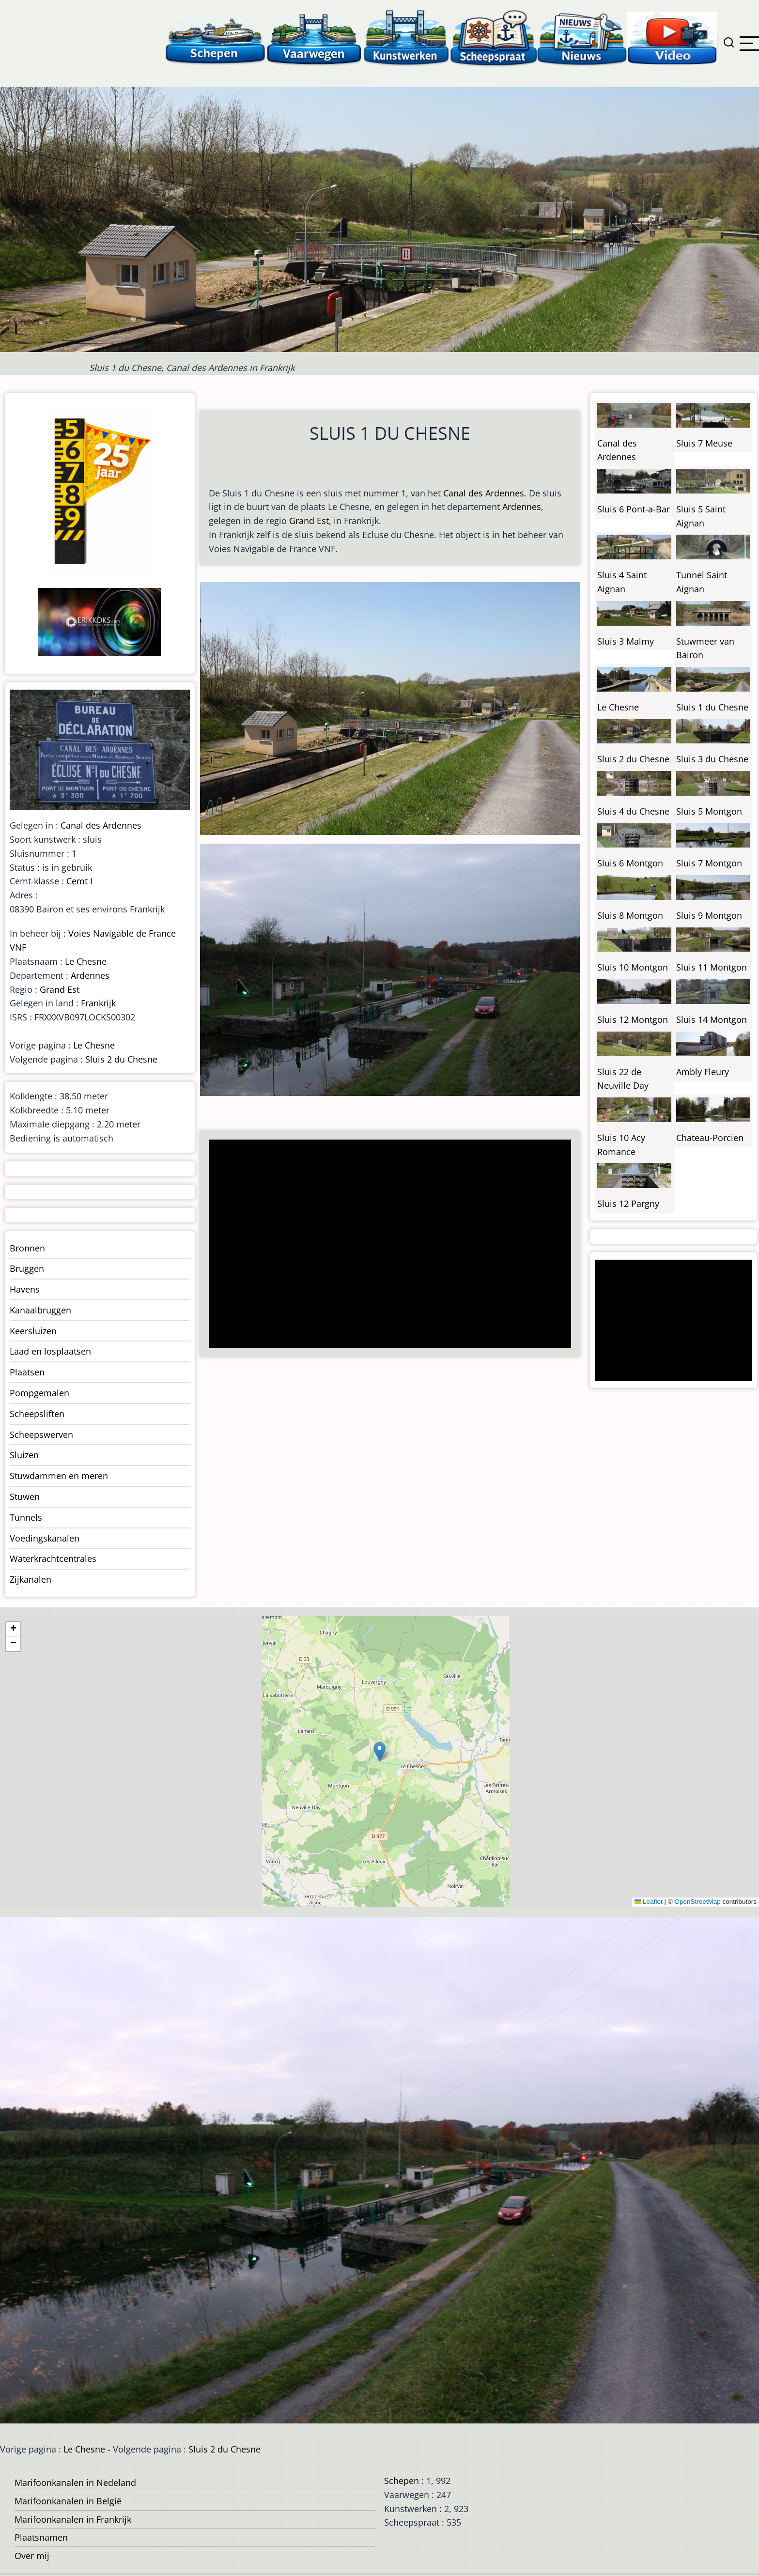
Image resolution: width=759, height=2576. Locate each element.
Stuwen (25, 1496)
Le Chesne (86, 961)
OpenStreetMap (697, 1901)
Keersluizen (33, 1331)
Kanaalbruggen (40, 1310)
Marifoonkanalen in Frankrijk (73, 2519)
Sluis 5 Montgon (709, 811)
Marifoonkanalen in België (68, 2501)
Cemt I (79, 881)
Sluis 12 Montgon (632, 1019)
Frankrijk (98, 1003)
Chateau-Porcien (710, 1137)
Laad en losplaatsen (50, 1351)
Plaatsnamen (41, 2537)
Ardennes (521, 506)
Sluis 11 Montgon (711, 967)
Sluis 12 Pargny (628, 1203)
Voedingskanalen (44, 1538)
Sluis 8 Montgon (630, 915)
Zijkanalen (30, 1579)
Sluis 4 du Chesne (633, 811)
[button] (379, 1751)
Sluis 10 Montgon (632, 967)
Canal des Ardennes (483, 493)
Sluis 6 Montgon (630, 863)
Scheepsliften (37, 1413)
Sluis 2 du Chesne (121, 1059)
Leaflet (649, 1901)
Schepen (401, 2480)
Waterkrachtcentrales (53, 1558)
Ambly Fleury (702, 1072)
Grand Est (309, 520)
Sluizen (24, 1455)
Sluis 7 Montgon (709, 863)
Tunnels (26, 1517)
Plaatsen (27, 1372)
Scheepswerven (41, 1434)
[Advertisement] (385, 1245)
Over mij (32, 2555)
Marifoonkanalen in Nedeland (75, 2482)
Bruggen (27, 1268)
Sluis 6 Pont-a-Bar (633, 509)
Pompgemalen (39, 1393)
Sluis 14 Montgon (711, 1019)
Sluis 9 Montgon (709, 915)
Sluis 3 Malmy (625, 641)
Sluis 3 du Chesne (712, 759)
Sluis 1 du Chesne (712, 707)
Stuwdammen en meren (59, 1475)
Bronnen (27, 1248)
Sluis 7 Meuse (704, 443)
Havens (25, 1289)
